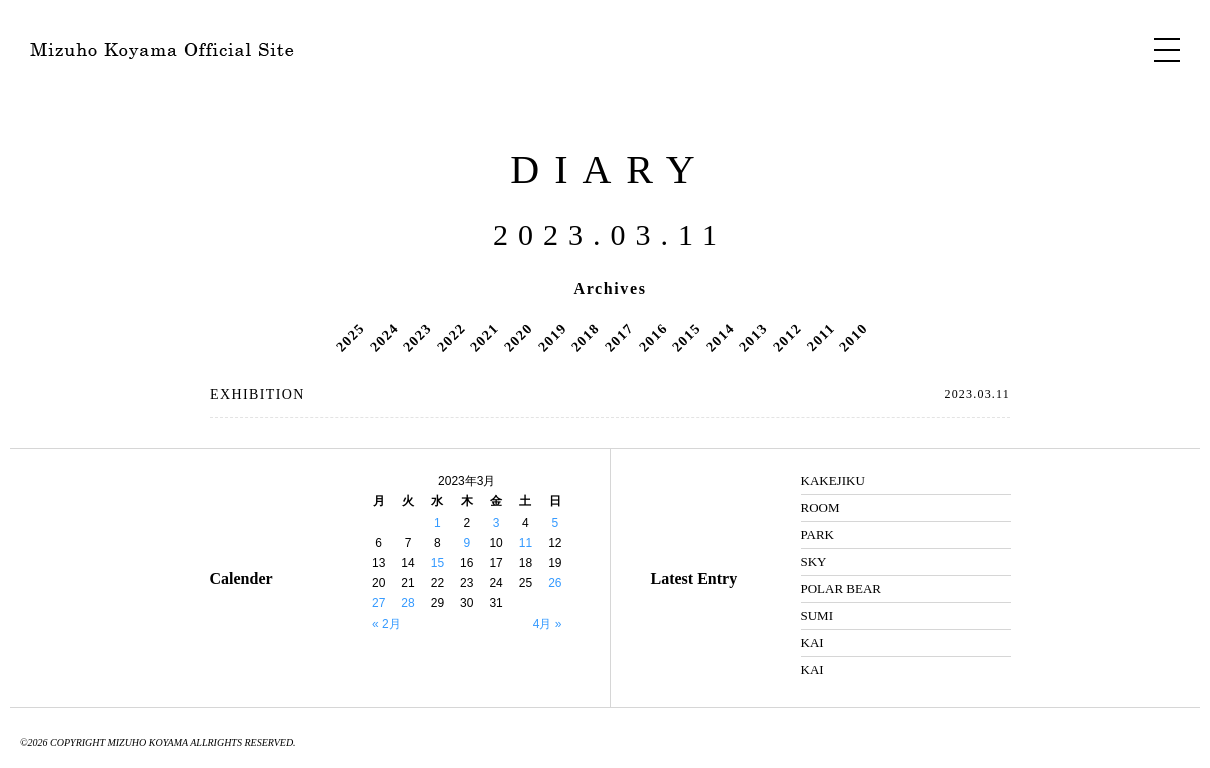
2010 (854, 337)
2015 (686, 337)
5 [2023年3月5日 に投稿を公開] (554, 523)
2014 (720, 337)
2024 (384, 337)
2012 (787, 337)
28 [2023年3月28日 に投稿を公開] (407, 603)
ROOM (820, 507)
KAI (812, 642)
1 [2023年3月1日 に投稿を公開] (437, 523)
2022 (451, 337)
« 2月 (386, 624)
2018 (585, 337)
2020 (518, 337)
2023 (417, 337)
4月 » (547, 624)
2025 (350, 337)
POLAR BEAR (841, 588)
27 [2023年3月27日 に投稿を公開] (378, 603)
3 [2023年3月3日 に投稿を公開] (496, 523)
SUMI (817, 615)
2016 (653, 337)
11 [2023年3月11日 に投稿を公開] (525, 543)
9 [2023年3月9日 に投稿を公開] (466, 543)
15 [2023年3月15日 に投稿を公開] (437, 563)
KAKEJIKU (833, 480)
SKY (814, 561)
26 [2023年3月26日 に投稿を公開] (554, 583)
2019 (552, 337)
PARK (817, 534)
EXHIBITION (257, 394)
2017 (619, 337)
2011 (821, 337)
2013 (754, 337)
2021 (485, 337)
